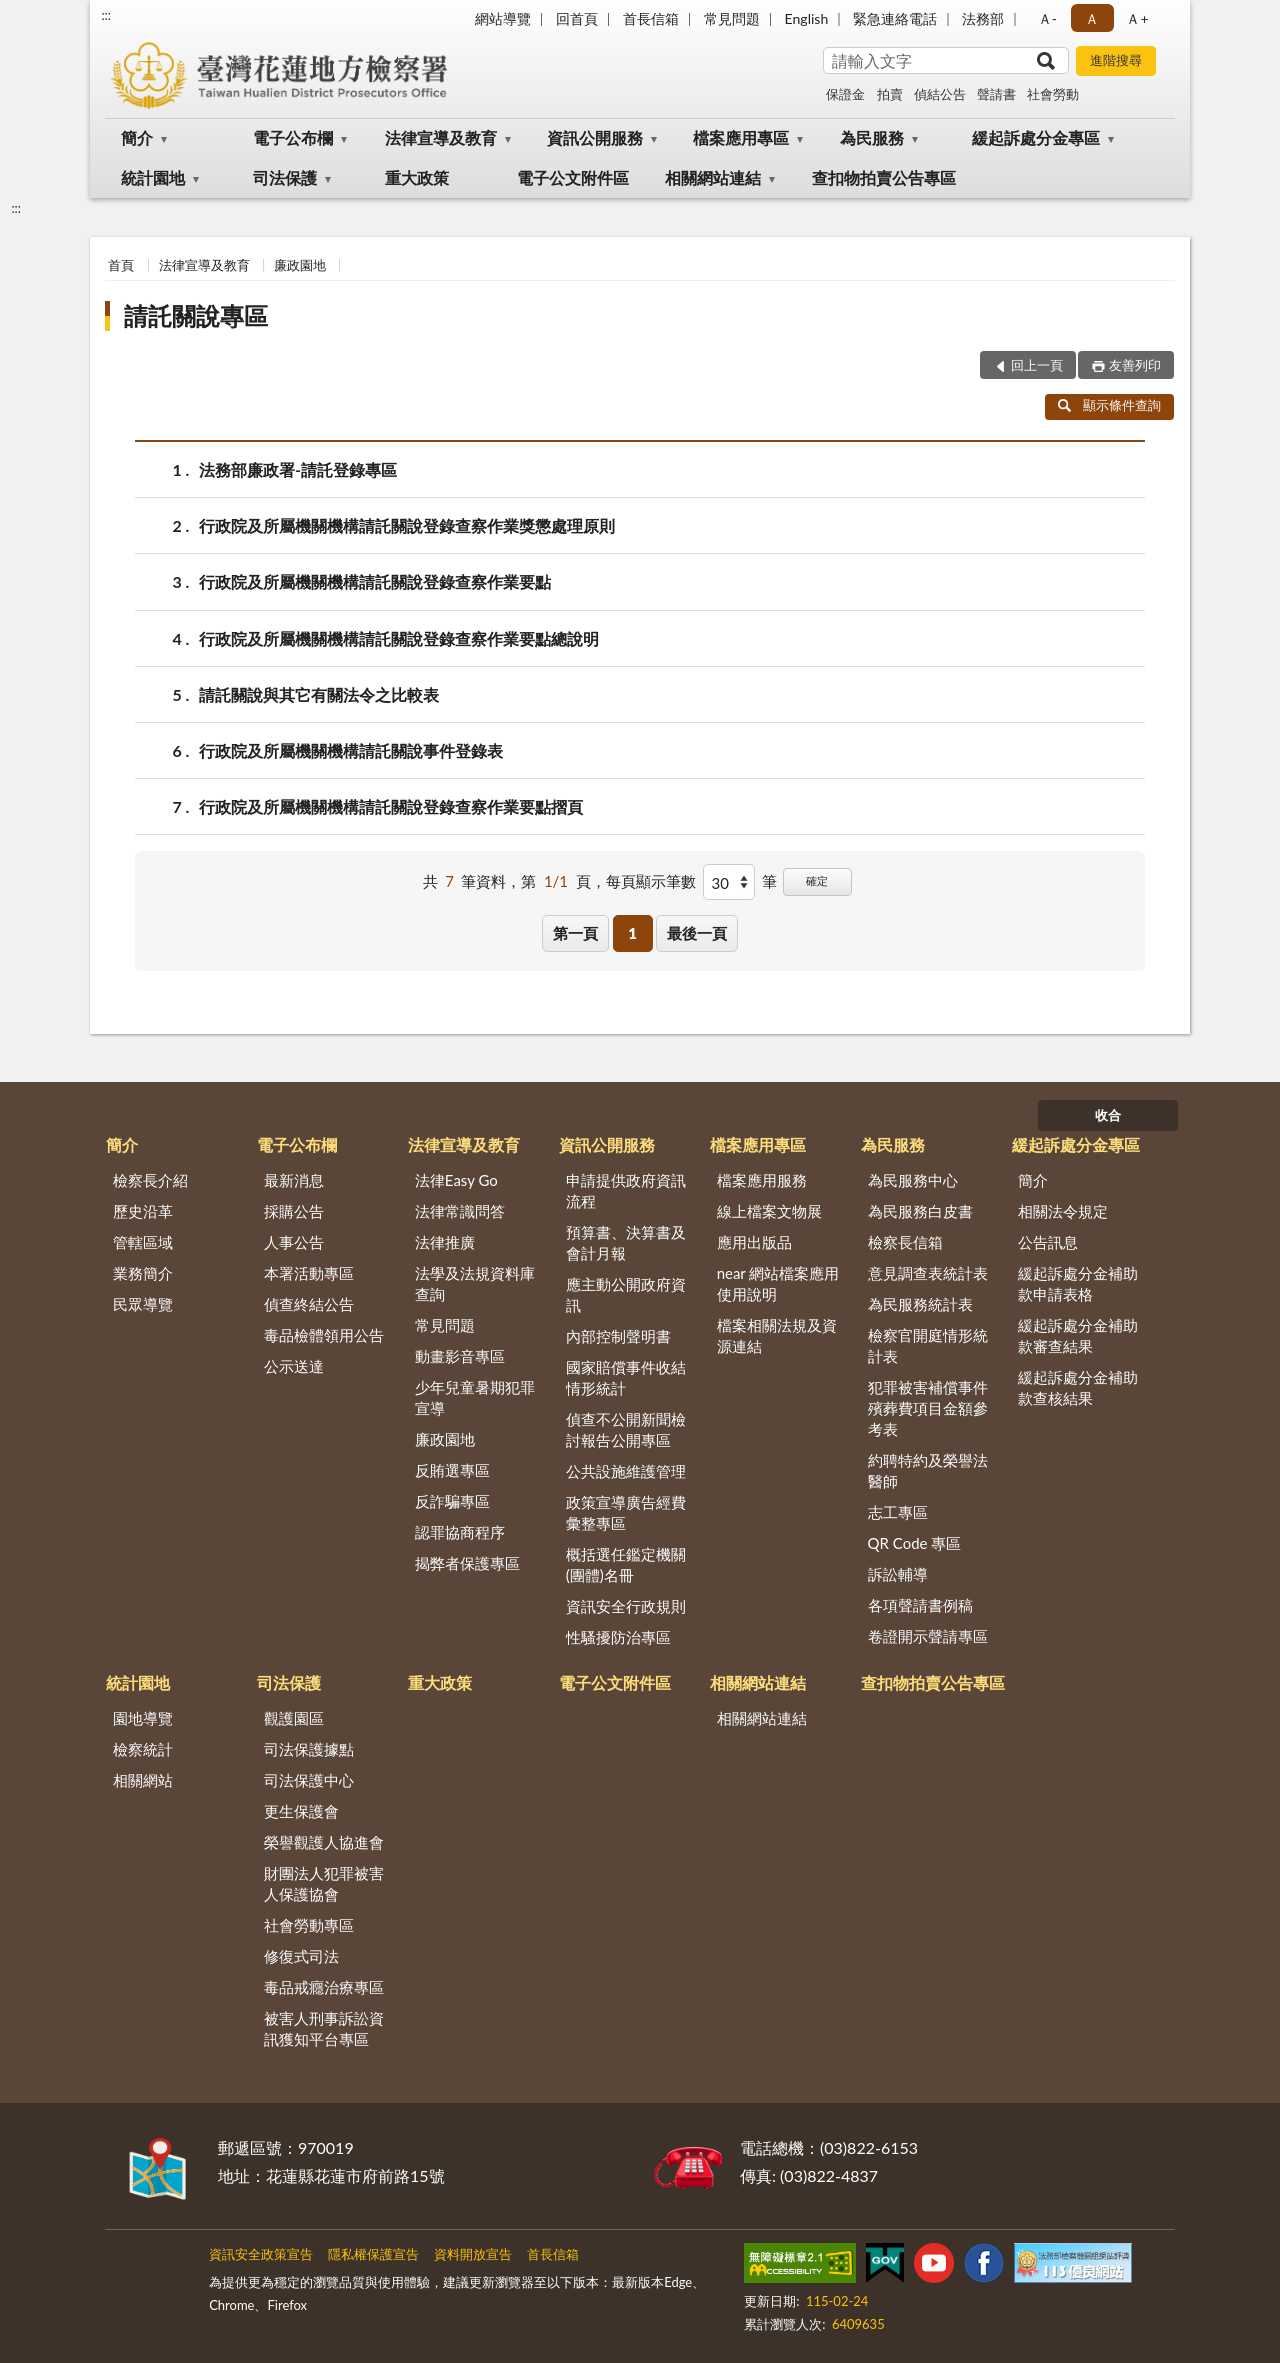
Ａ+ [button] (1137, 18)
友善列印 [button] (1135, 365)
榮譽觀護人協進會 (324, 1842)
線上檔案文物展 (769, 1211)
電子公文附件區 (573, 177)
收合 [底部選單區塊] (1108, 1115)
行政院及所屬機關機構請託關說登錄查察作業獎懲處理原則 (407, 525)
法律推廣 (445, 1242)
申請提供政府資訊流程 (626, 1190)
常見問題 (732, 18)
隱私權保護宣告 (373, 2254)
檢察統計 (143, 1749)
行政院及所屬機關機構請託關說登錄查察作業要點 (375, 581)
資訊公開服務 (595, 137)
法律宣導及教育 (441, 137)
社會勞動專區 (309, 1925)
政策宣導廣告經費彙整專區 (626, 1512)
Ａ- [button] (1047, 18)
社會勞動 (1053, 94)
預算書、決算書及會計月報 (626, 1242)
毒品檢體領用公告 (324, 1335)
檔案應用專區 (741, 137)
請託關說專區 (196, 315)
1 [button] (632, 933)
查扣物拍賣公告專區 (884, 177)
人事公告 (294, 1242)
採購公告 (294, 1211)
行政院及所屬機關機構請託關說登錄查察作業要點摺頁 (391, 806)
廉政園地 (300, 265)
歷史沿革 (143, 1211)
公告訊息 (1048, 1242)
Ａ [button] (1092, 18)
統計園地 (153, 177)
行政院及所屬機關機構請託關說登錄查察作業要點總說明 (399, 638)
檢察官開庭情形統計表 (928, 1345)
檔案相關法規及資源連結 (777, 1335)
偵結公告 (940, 94)
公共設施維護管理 (626, 1471)
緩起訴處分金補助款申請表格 (1078, 1283)
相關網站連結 (713, 177)
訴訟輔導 (898, 1574)
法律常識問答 (460, 1211)
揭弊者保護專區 (467, 1563)
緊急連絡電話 (895, 18)
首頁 (121, 265)
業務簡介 (143, 1273)
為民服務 (872, 137)
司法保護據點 (309, 1749)
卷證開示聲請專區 (928, 1636)
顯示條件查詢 (1109, 405)
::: (106, 15)
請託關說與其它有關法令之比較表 (319, 694)
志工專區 (898, 1512)
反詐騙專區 (452, 1501)
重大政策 (417, 177)
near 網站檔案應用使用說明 (778, 1283)
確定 (817, 880)
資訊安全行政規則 (626, 1606)
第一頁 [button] (575, 933)
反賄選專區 (452, 1470)
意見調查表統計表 (928, 1273)
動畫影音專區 (460, 1356)
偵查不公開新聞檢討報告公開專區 (626, 1429)
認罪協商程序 (460, 1532)
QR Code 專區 (915, 1543)
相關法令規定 (1063, 1211)
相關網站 (143, 1780)
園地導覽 (143, 1718)
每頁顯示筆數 (651, 881)
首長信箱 (651, 18)
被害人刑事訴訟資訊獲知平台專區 (324, 2028)
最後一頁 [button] (697, 933)
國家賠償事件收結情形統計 (626, 1377)
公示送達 (294, 1366)
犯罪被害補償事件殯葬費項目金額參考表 (928, 1408)
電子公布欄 (293, 137)
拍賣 (890, 94)
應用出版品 (754, 1242)
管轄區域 (143, 1242)
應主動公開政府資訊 (626, 1294)
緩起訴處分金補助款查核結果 (1078, 1387)
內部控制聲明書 (618, 1336)
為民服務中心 (913, 1180)
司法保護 (285, 177)
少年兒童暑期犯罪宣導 (475, 1397)
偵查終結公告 (309, 1304)
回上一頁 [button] (1037, 365)
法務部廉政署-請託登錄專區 (298, 469)
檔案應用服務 (762, 1180)
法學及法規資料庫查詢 (475, 1283)
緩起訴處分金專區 (1036, 137)
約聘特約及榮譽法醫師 (928, 1470)
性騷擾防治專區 (618, 1637)
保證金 (845, 94)
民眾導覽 (143, 1304)
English (807, 18)
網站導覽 (503, 18)
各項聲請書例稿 (920, 1605)
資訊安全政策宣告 (261, 2254)
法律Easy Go (456, 1180)
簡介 (137, 137)
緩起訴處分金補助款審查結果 (1078, 1335)
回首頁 (577, 18)
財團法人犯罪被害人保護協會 (324, 1883)
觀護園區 (294, 1718)
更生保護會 (301, 1811)
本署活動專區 (309, 1273)
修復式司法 (301, 1956)
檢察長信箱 (905, 1242)
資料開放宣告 (473, 2254)
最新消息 (294, 1180)
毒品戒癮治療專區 (324, 1987)
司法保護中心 (309, 1780)
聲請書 (996, 94)
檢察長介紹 (150, 1180)
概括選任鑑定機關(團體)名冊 (626, 1564)
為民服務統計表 (920, 1304)
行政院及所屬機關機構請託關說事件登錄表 (351, 750)
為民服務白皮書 (920, 1211)
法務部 (983, 18)
